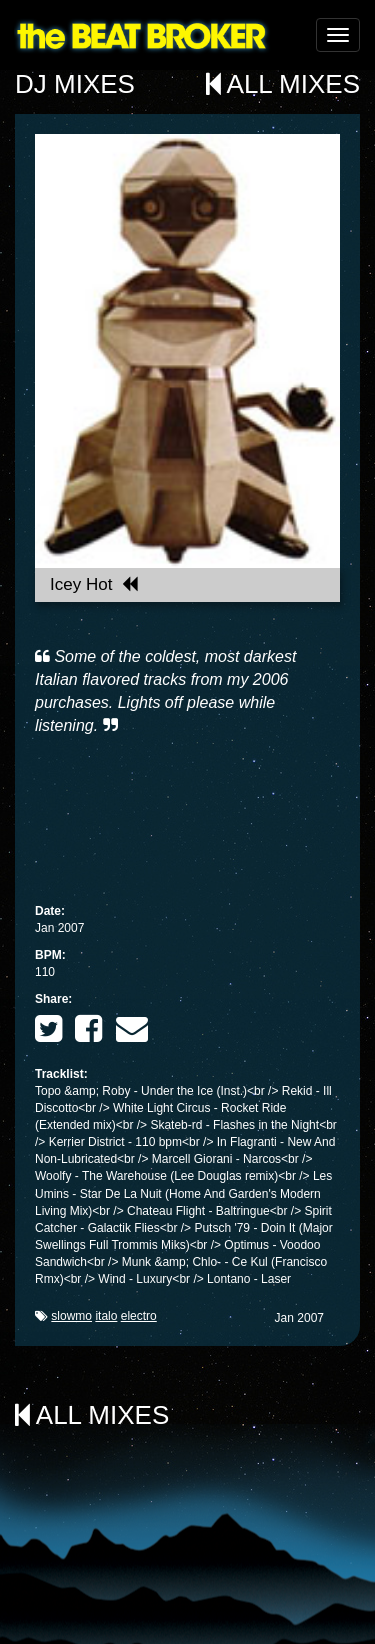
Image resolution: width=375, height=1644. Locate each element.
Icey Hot (94, 584)
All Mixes (283, 84)
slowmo (71, 1316)
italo (106, 1316)
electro (139, 1316)
